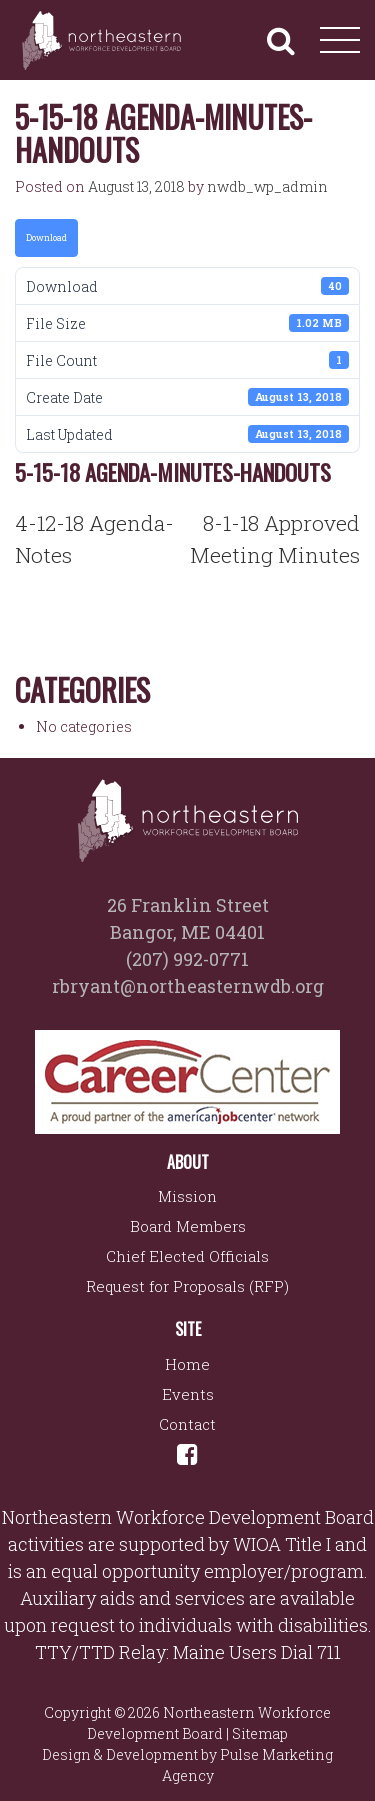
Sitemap (260, 1733)
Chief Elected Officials (187, 1256)
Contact (187, 1424)
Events (188, 1394)
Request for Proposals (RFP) (187, 1286)
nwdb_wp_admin (267, 186)
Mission (187, 1196)
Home (187, 1364)
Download (46, 237)
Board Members (188, 1226)
